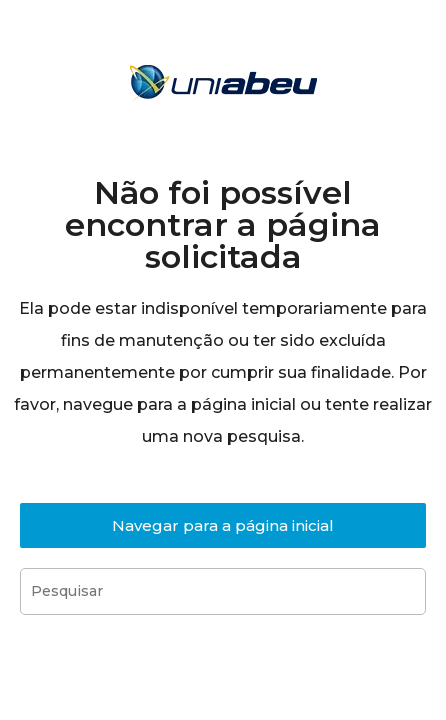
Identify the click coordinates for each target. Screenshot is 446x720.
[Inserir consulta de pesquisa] (223, 591)
